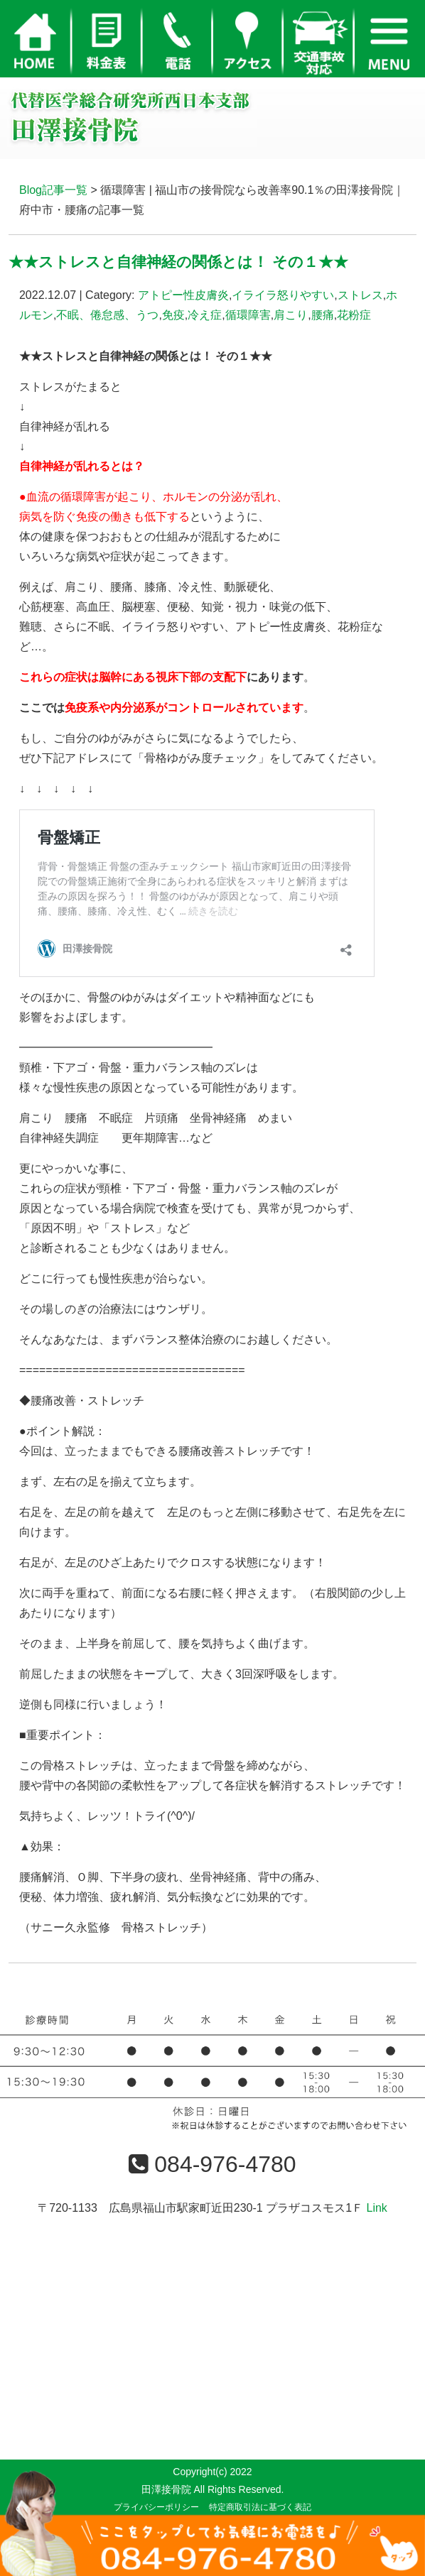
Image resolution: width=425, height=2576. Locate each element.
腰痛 (322, 315)
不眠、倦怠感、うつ (107, 315)
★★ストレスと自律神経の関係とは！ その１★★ (178, 261)
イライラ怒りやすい (283, 295)
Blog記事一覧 (53, 190)
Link (376, 2208)
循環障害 (248, 315)
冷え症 (205, 315)
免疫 (173, 315)
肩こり (291, 315)
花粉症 (354, 315)
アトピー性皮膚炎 (183, 295)
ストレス (360, 295)
